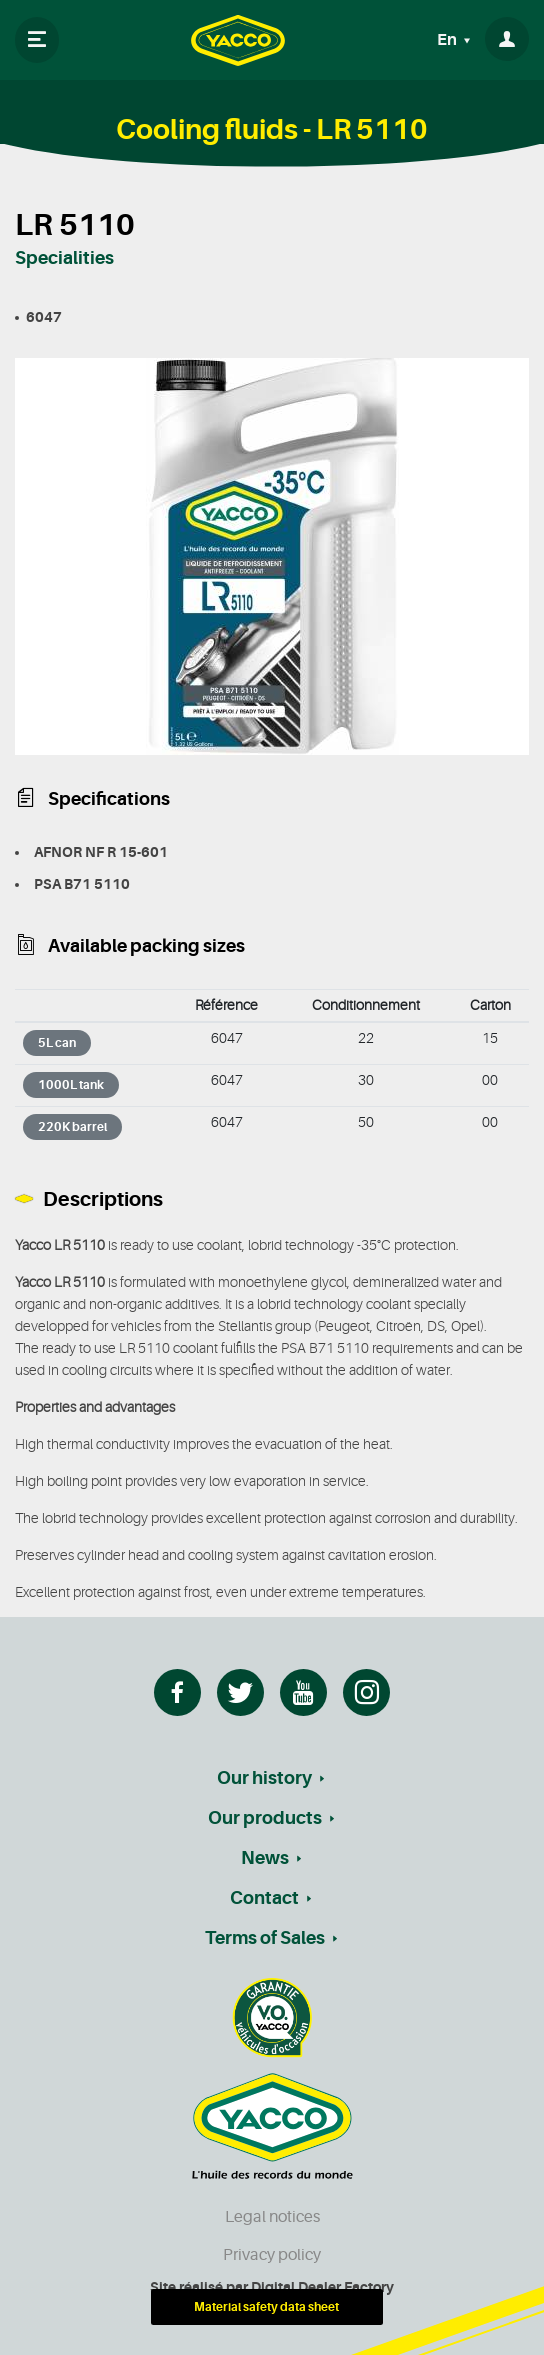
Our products (265, 1818)
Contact (264, 1898)
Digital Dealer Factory (322, 2287)
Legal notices (272, 2217)
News (265, 1858)
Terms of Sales (265, 1938)
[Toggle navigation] (37, 40)
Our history (264, 1778)
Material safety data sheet (266, 2307)
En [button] (448, 40)
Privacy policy (272, 2255)
